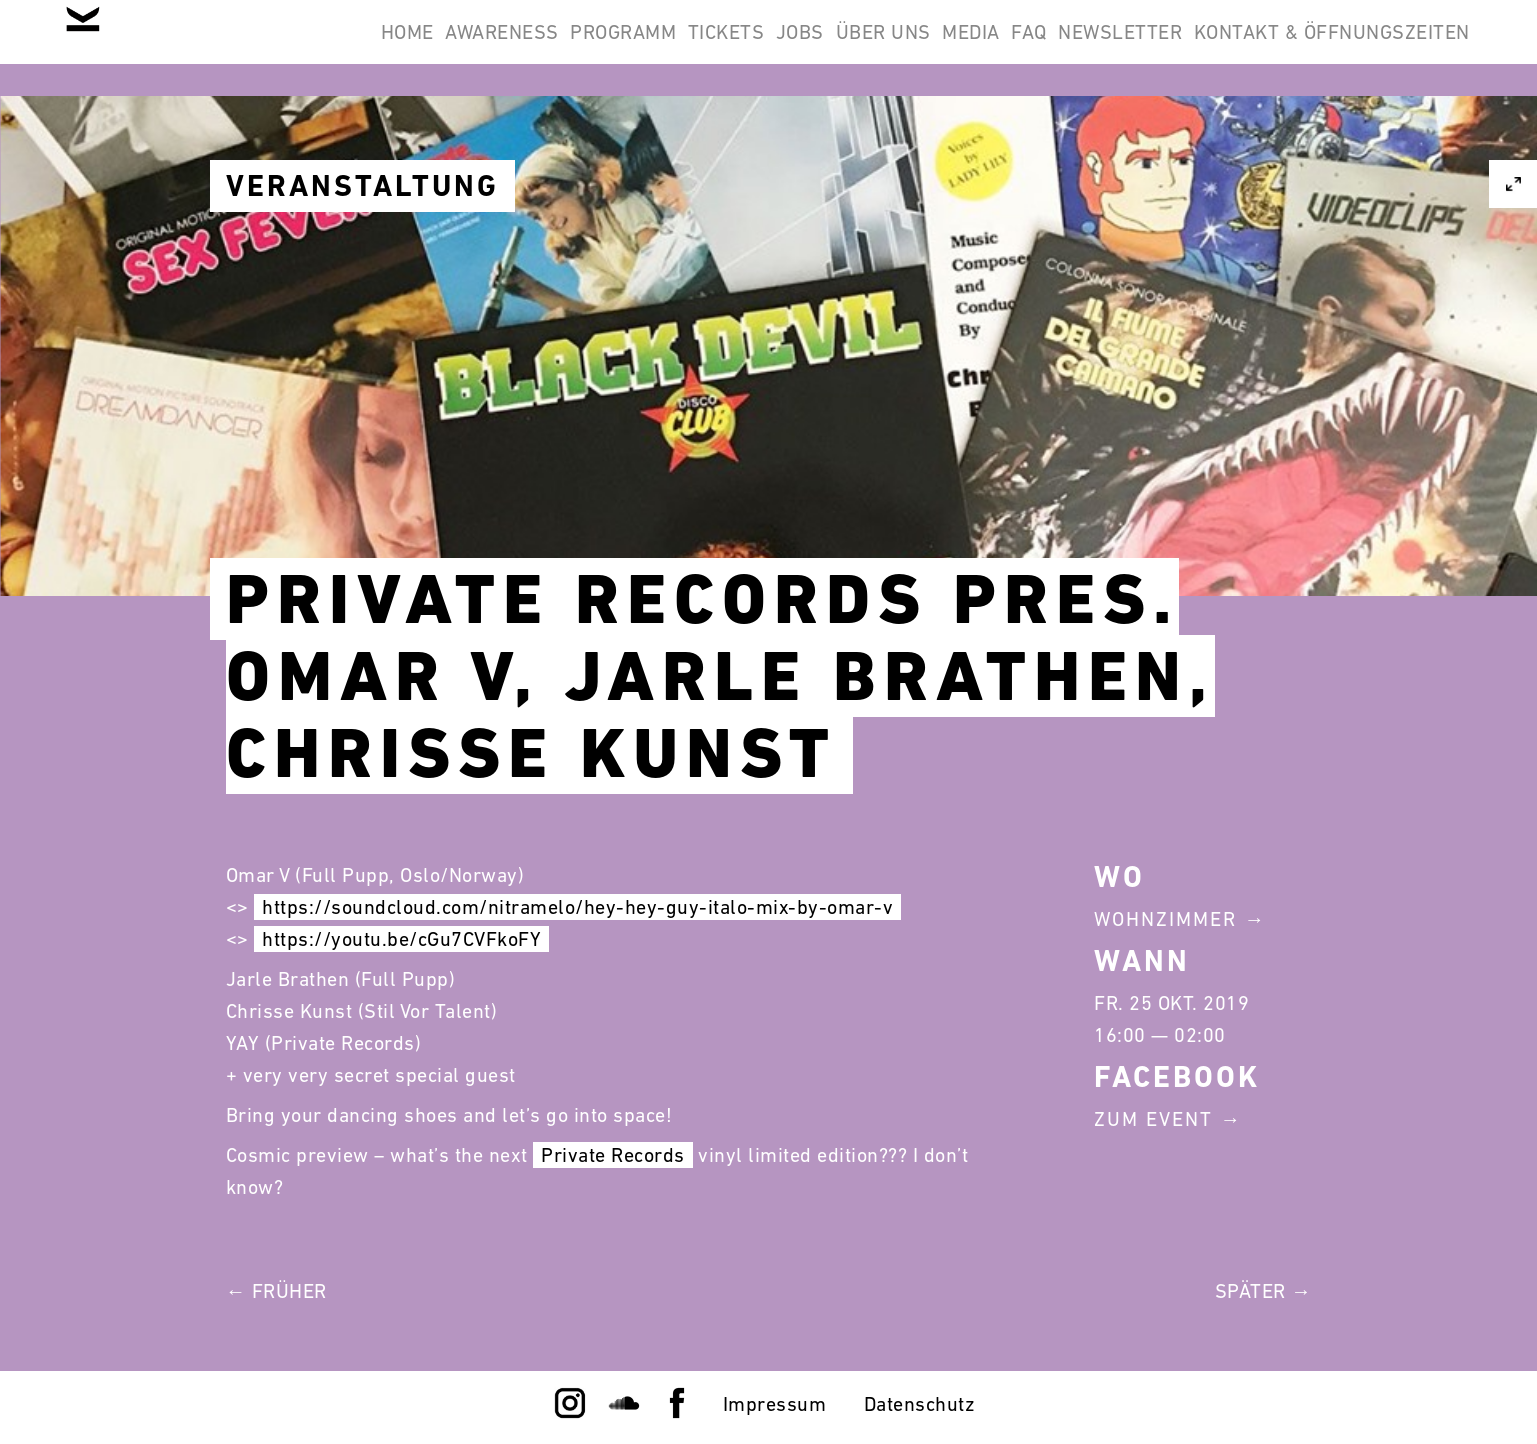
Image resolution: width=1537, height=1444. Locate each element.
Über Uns (1080, 48)
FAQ (1278, 48)
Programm (743, 48)
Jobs (971, 48)
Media (1194, 48)
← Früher (276, 1291)
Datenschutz (920, 1404)
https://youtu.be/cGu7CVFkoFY (401, 939)
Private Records (613, 1155)
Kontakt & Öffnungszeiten (1319, 144)
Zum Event (1153, 1119)
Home (474, 48)
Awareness (596, 48)
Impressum (775, 1404)
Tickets (871, 48)
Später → (1263, 1291)
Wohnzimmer (1165, 919)
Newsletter (1395, 48)
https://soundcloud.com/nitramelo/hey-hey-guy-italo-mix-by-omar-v (577, 907)
